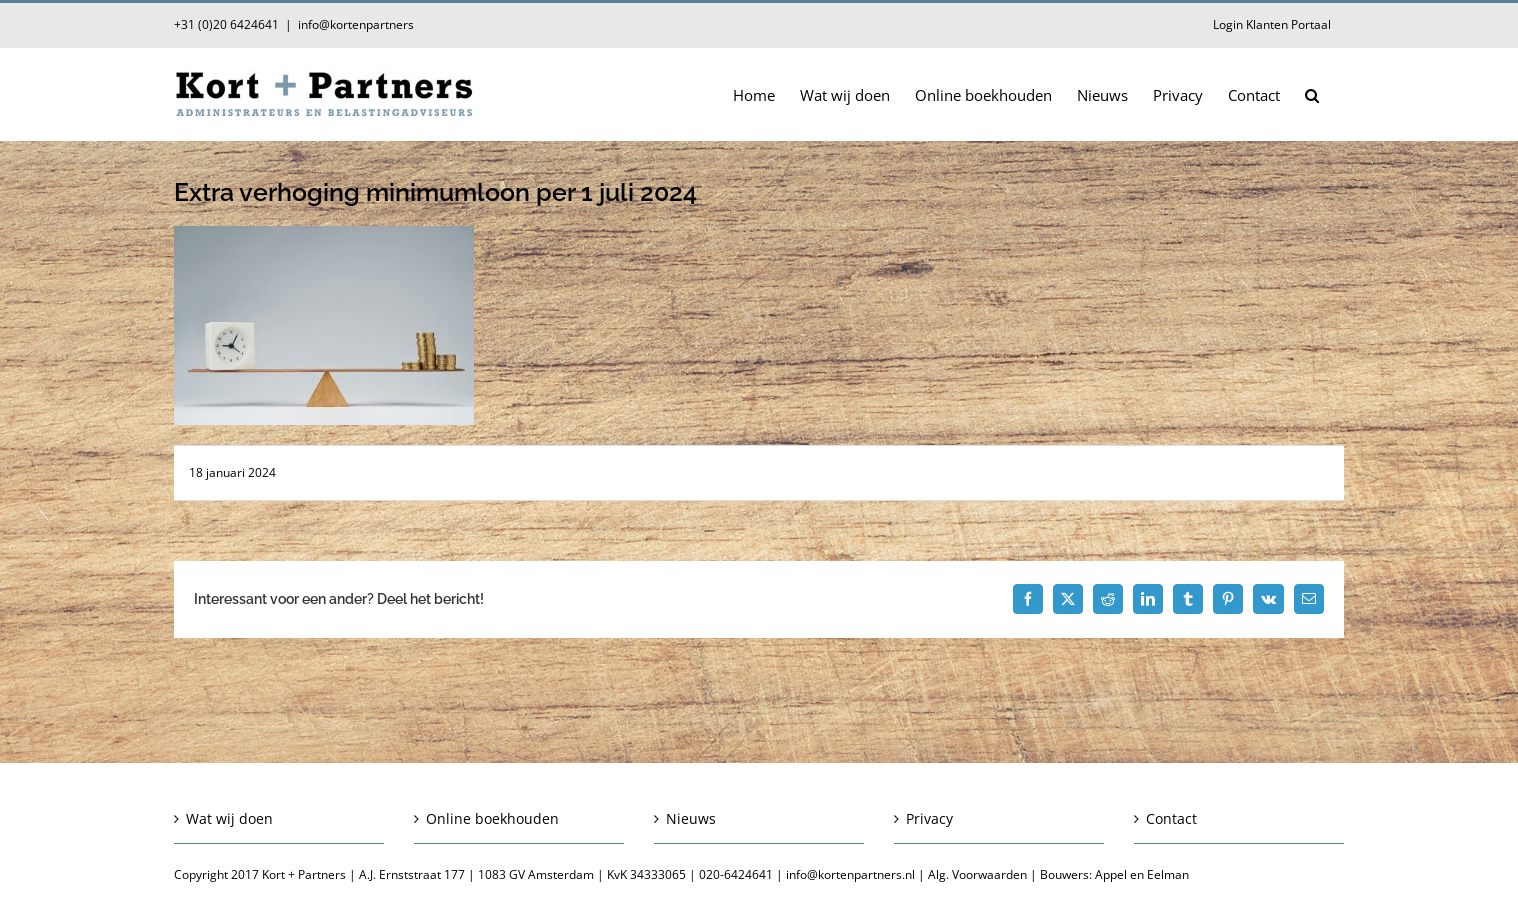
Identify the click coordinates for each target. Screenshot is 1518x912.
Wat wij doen (229, 818)
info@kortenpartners (356, 24)
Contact (1171, 818)
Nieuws (691, 818)
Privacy (929, 818)
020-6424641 (736, 874)
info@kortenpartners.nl (850, 874)
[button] (1312, 94)
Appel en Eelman (1142, 874)
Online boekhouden (492, 818)
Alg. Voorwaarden (977, 874)
